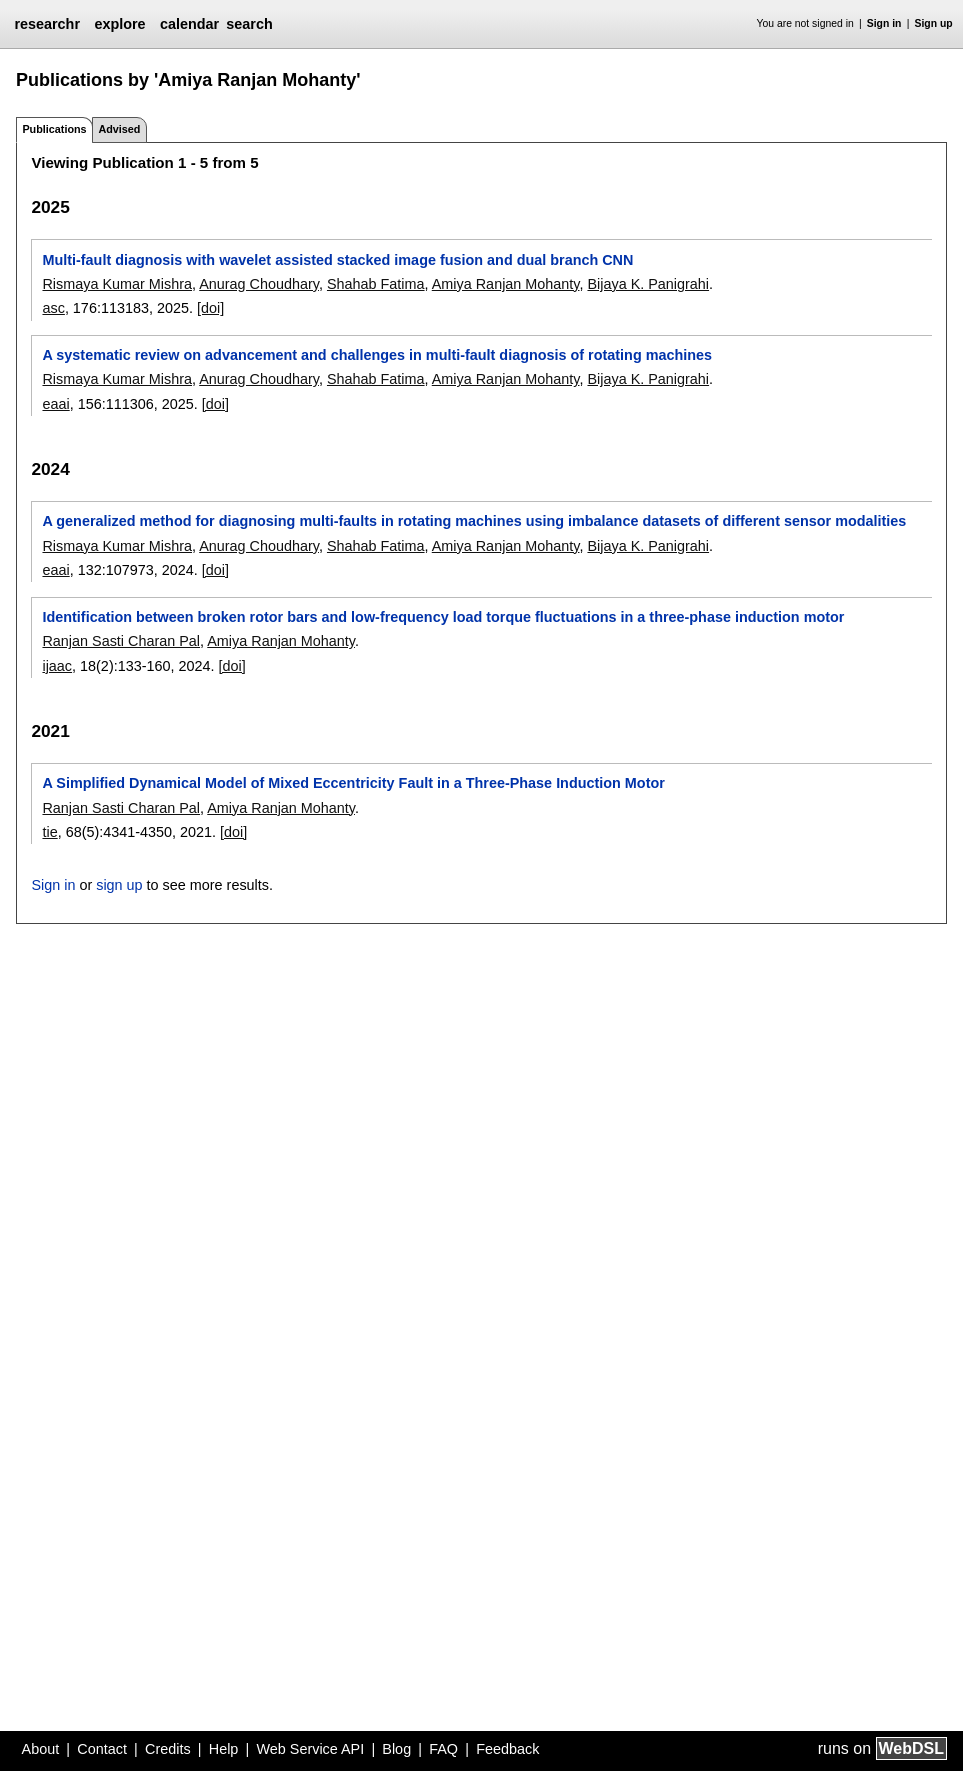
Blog (396, 1749)
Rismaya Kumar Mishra (117, 284)
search (249, 24)
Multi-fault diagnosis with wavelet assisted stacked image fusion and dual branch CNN (337, 260)
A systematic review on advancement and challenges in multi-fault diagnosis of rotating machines (377, 355)
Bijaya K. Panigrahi (648, 284)
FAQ (443, 1749)
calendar (189, 24)
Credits (168, 1749)
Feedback (507, 1749)
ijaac (57, 666)
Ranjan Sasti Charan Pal (121, 641)
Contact (102, 1749)
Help (224, 1749)
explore (119, 24)
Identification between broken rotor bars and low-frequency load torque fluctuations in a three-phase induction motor (443, 617)
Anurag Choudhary (259, 284)
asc (53, 308)
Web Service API (310, 1749)
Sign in (884, 23)
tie (49, 832)
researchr (47, 24)
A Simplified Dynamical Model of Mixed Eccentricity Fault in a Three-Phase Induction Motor (353, 783)
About (41, 1749)
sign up (119, 885)
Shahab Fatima (376, 284)
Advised (119, 129)
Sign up (934, 23)
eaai (55, 404)
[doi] (210, 308)
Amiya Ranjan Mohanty (506, 284)
